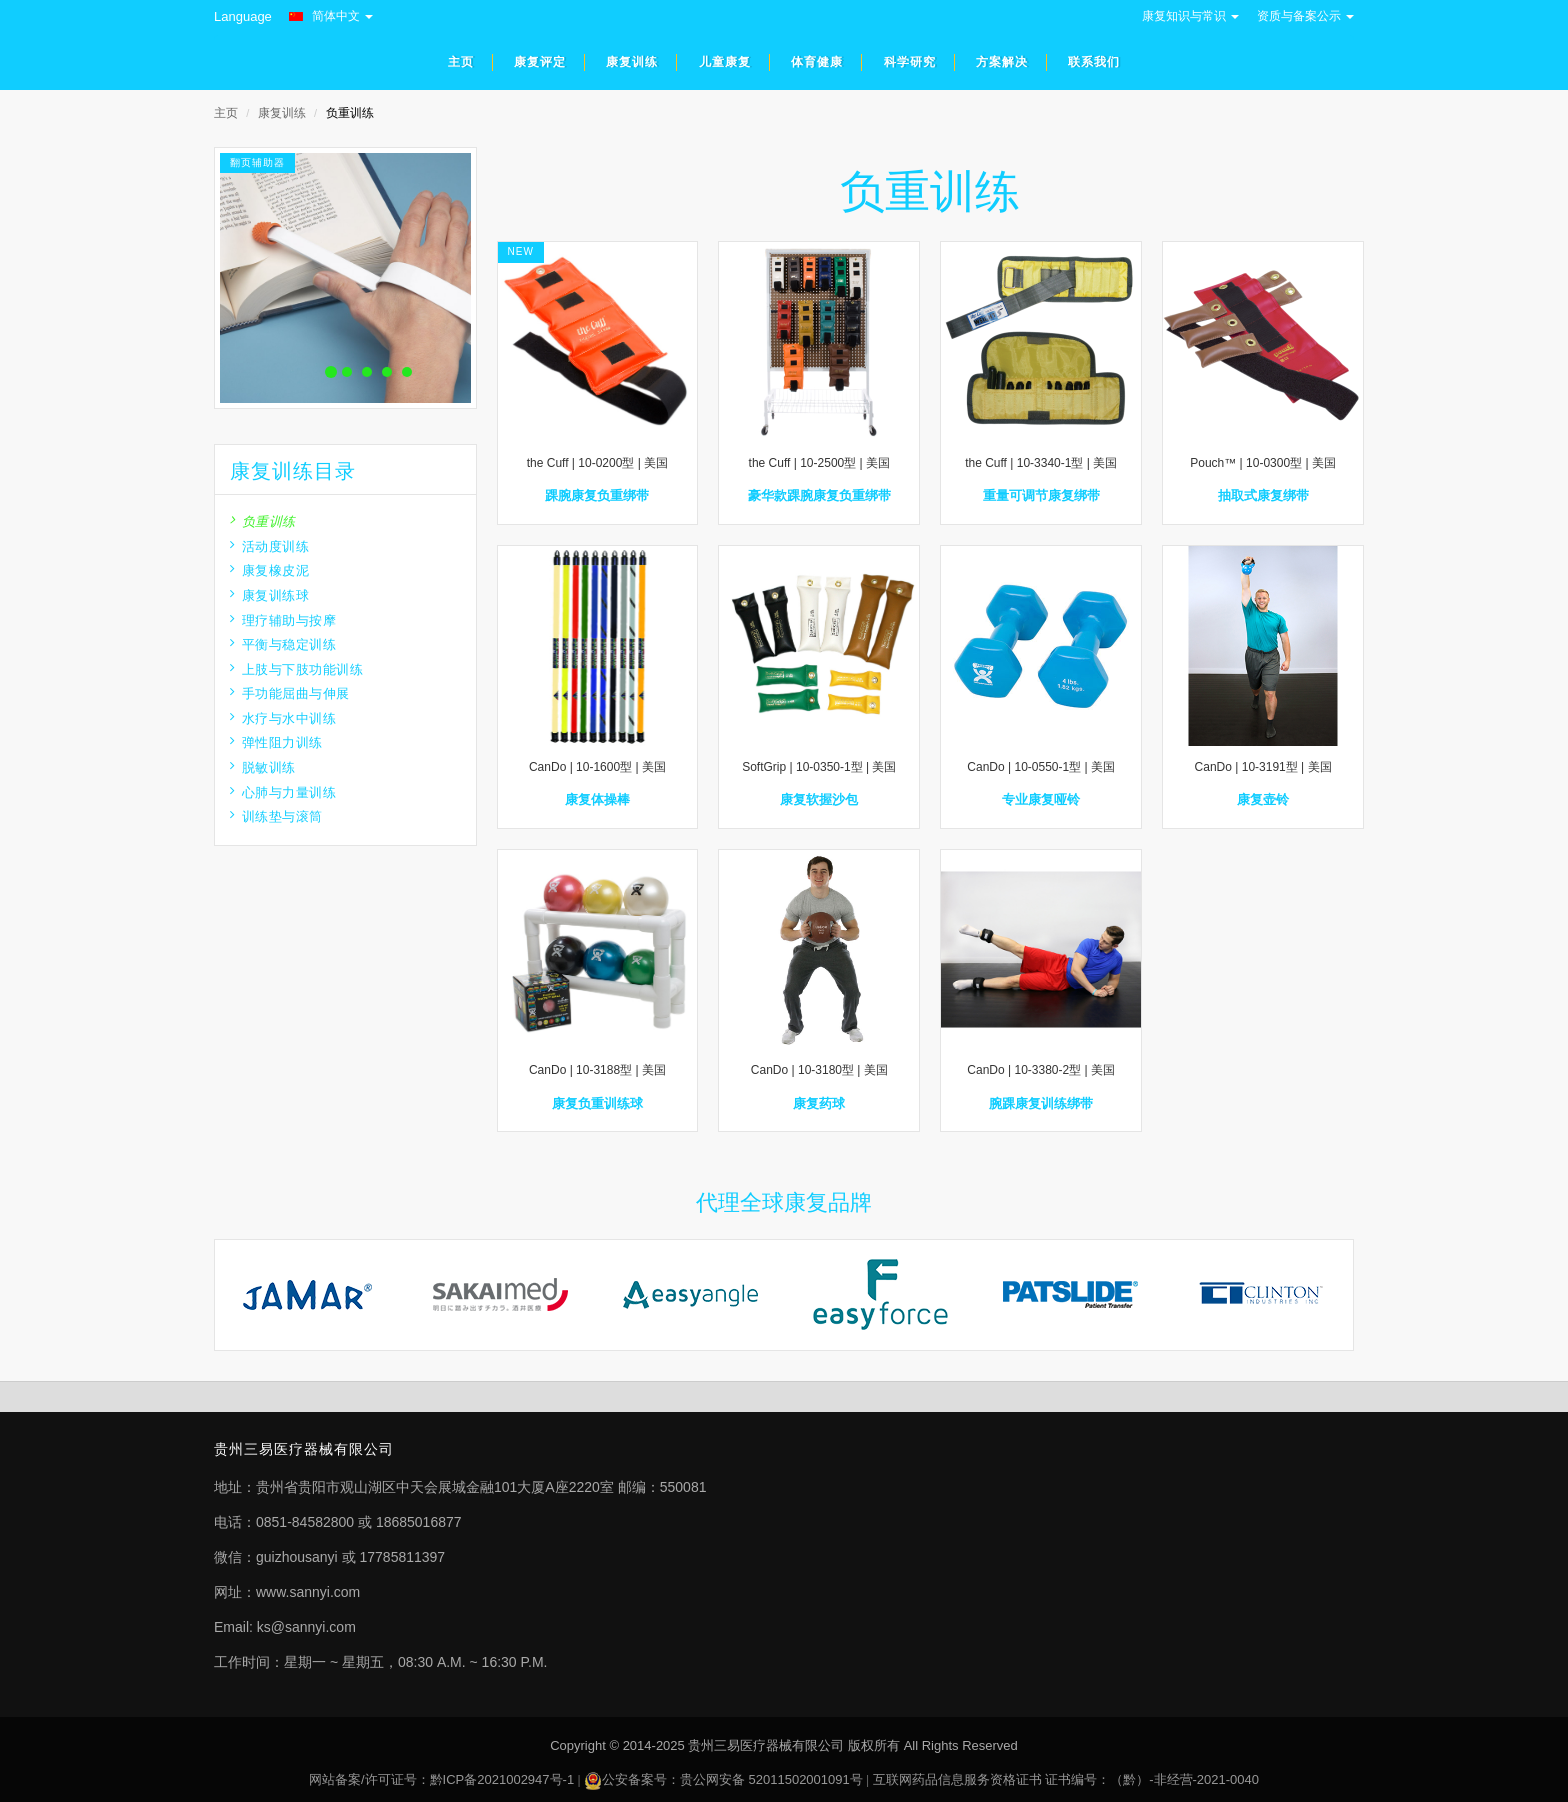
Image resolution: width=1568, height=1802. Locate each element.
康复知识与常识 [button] (1190, 16)
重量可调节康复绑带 (1041, 495)
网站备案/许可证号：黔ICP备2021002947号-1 (441, 1779)
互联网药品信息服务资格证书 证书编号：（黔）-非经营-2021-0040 (1066, 1779)
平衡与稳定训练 (283, 644)
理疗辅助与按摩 (283, 620)
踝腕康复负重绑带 (597, 495)
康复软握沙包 (819, 799)
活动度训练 (269, 546)
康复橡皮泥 (269, 570)
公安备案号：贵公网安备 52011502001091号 (732, 1779)
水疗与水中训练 (283, 718)
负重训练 (263, 521)
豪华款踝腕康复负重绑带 (819, 495)
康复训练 (282, 113)
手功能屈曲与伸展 (290, 693)
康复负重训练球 (597, 1103)
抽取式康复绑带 (1263, 495)
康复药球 (819, 1103)
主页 (226, 113)
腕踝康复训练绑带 (1041, 1103)
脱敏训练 (263, 767)
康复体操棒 (597, 799)
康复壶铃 (1263, 799)
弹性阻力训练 (276, 742)
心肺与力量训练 (283, 792)
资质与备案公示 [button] (1305, 16)
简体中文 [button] (331, 16)
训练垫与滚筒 (276, 816)
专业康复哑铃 (1041, 799)
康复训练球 (269, 595)
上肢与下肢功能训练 (296, 669)
